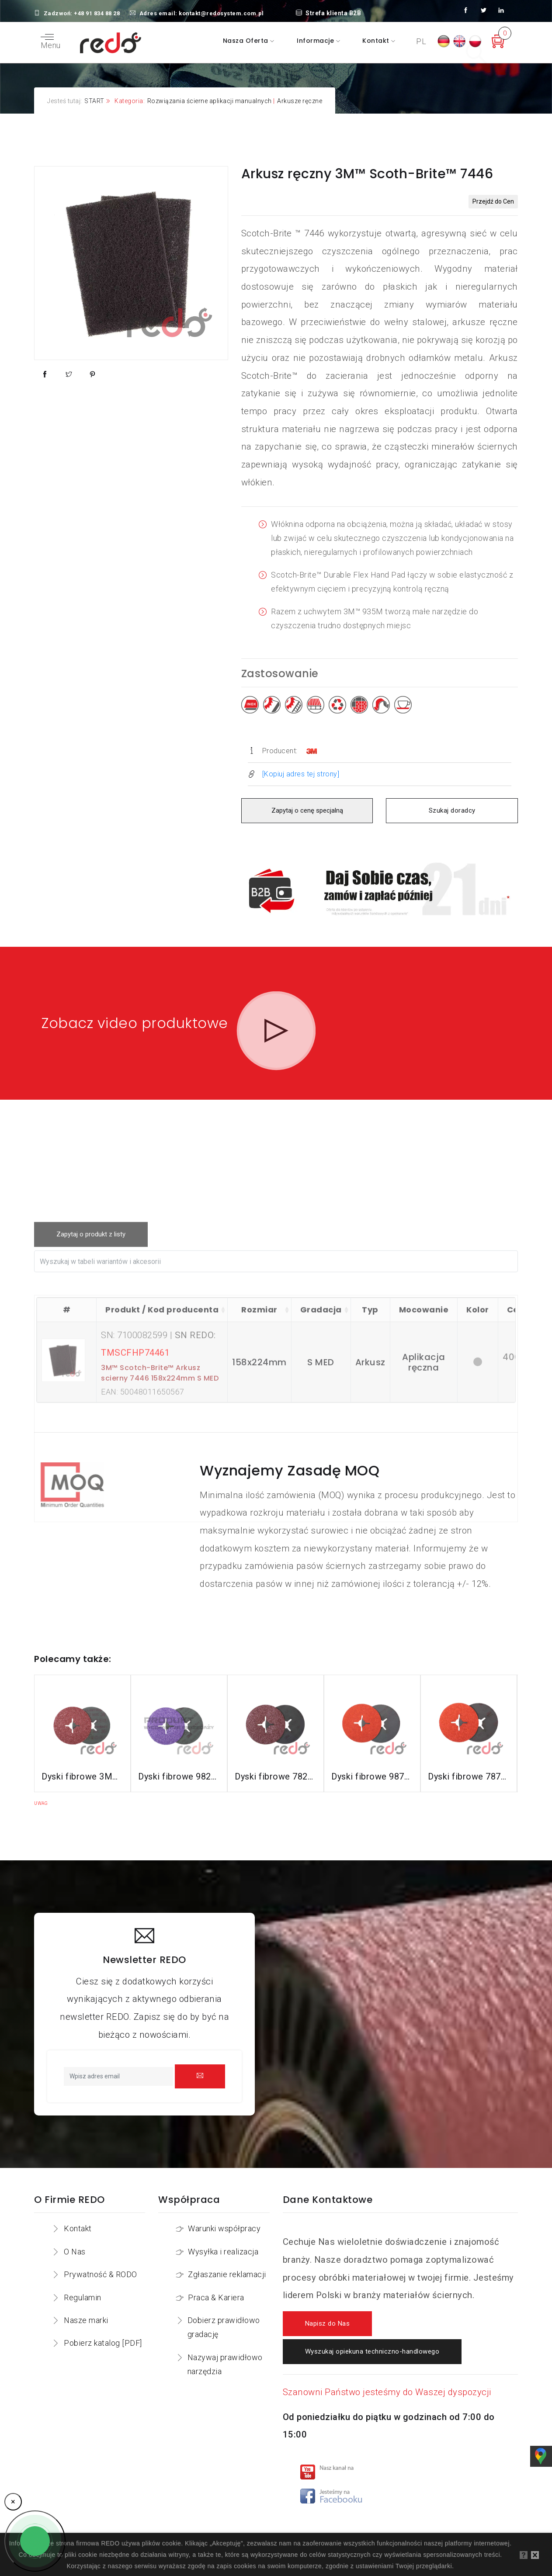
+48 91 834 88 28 (97, 13)
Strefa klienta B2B (328, 13)
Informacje (316, 40)
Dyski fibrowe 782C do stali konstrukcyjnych (275, 1766)
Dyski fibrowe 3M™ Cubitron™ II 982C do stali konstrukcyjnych (82, 1766)
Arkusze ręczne (299, 100)
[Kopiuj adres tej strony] (301, 774)
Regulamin (82, 2287)
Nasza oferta (247, 40)
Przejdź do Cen (493, 201)
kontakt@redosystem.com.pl (221, 13)
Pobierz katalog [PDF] (103, 2332)
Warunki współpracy (224, 2218)
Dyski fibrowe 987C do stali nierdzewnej (372, 1766)
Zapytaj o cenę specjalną (307, 811)
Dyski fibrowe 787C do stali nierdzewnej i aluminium (469, 1766)
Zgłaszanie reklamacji (227, 2264)
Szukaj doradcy (451, 811)
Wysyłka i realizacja (223, 2241)
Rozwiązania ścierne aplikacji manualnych (209, 100)
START (94, 100)
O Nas (75, 2241)
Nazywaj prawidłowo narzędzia (225, 2353)
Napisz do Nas (327, 2314)
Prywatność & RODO (100, 2264)
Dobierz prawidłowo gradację (223, 2316)
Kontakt (376, 40)
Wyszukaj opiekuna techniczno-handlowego (372, 2342)
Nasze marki (86, 2309)
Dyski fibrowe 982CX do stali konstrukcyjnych (179, 1766)
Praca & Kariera (216, 2287)
